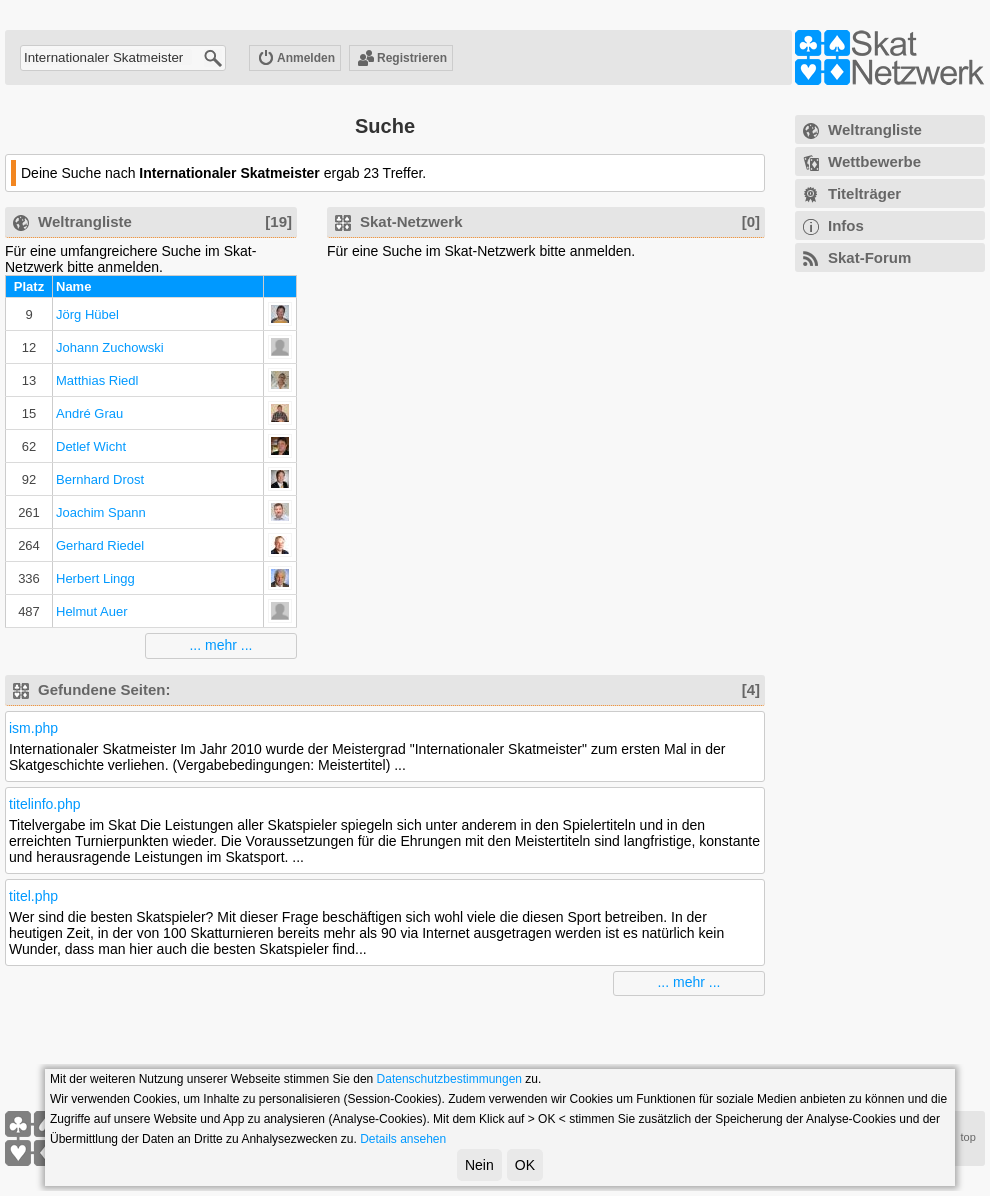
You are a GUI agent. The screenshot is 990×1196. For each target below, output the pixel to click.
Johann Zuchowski (110, 347)
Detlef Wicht (91, 446)
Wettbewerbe (874, 161)
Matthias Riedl (97, 380)
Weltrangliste (875, 129)
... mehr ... (220, 645)
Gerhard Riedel (100, 545)
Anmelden (296, 59)
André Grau (89, 413)
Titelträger (864, 193)
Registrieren (402, 59)
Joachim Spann (101, 512)
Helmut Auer (92, 611)
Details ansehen (403, 1139)
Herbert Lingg (95, 578)
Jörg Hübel (87, 314)
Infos (846, 225)
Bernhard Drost (100, 479)
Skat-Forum (869, 257)
